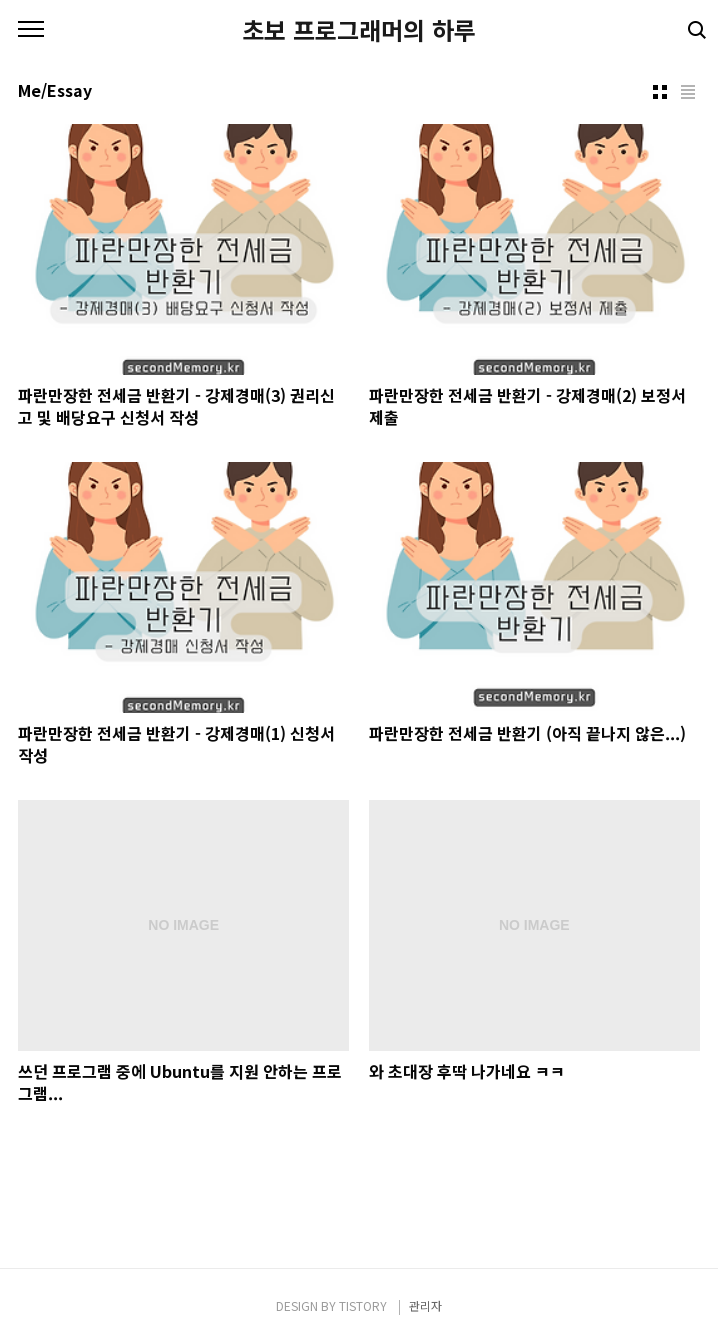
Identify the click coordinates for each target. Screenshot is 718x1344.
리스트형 (688, 92)
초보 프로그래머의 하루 (359, 30)
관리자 (425, 1305)
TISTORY (363, 1305)
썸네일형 (660, 92)
